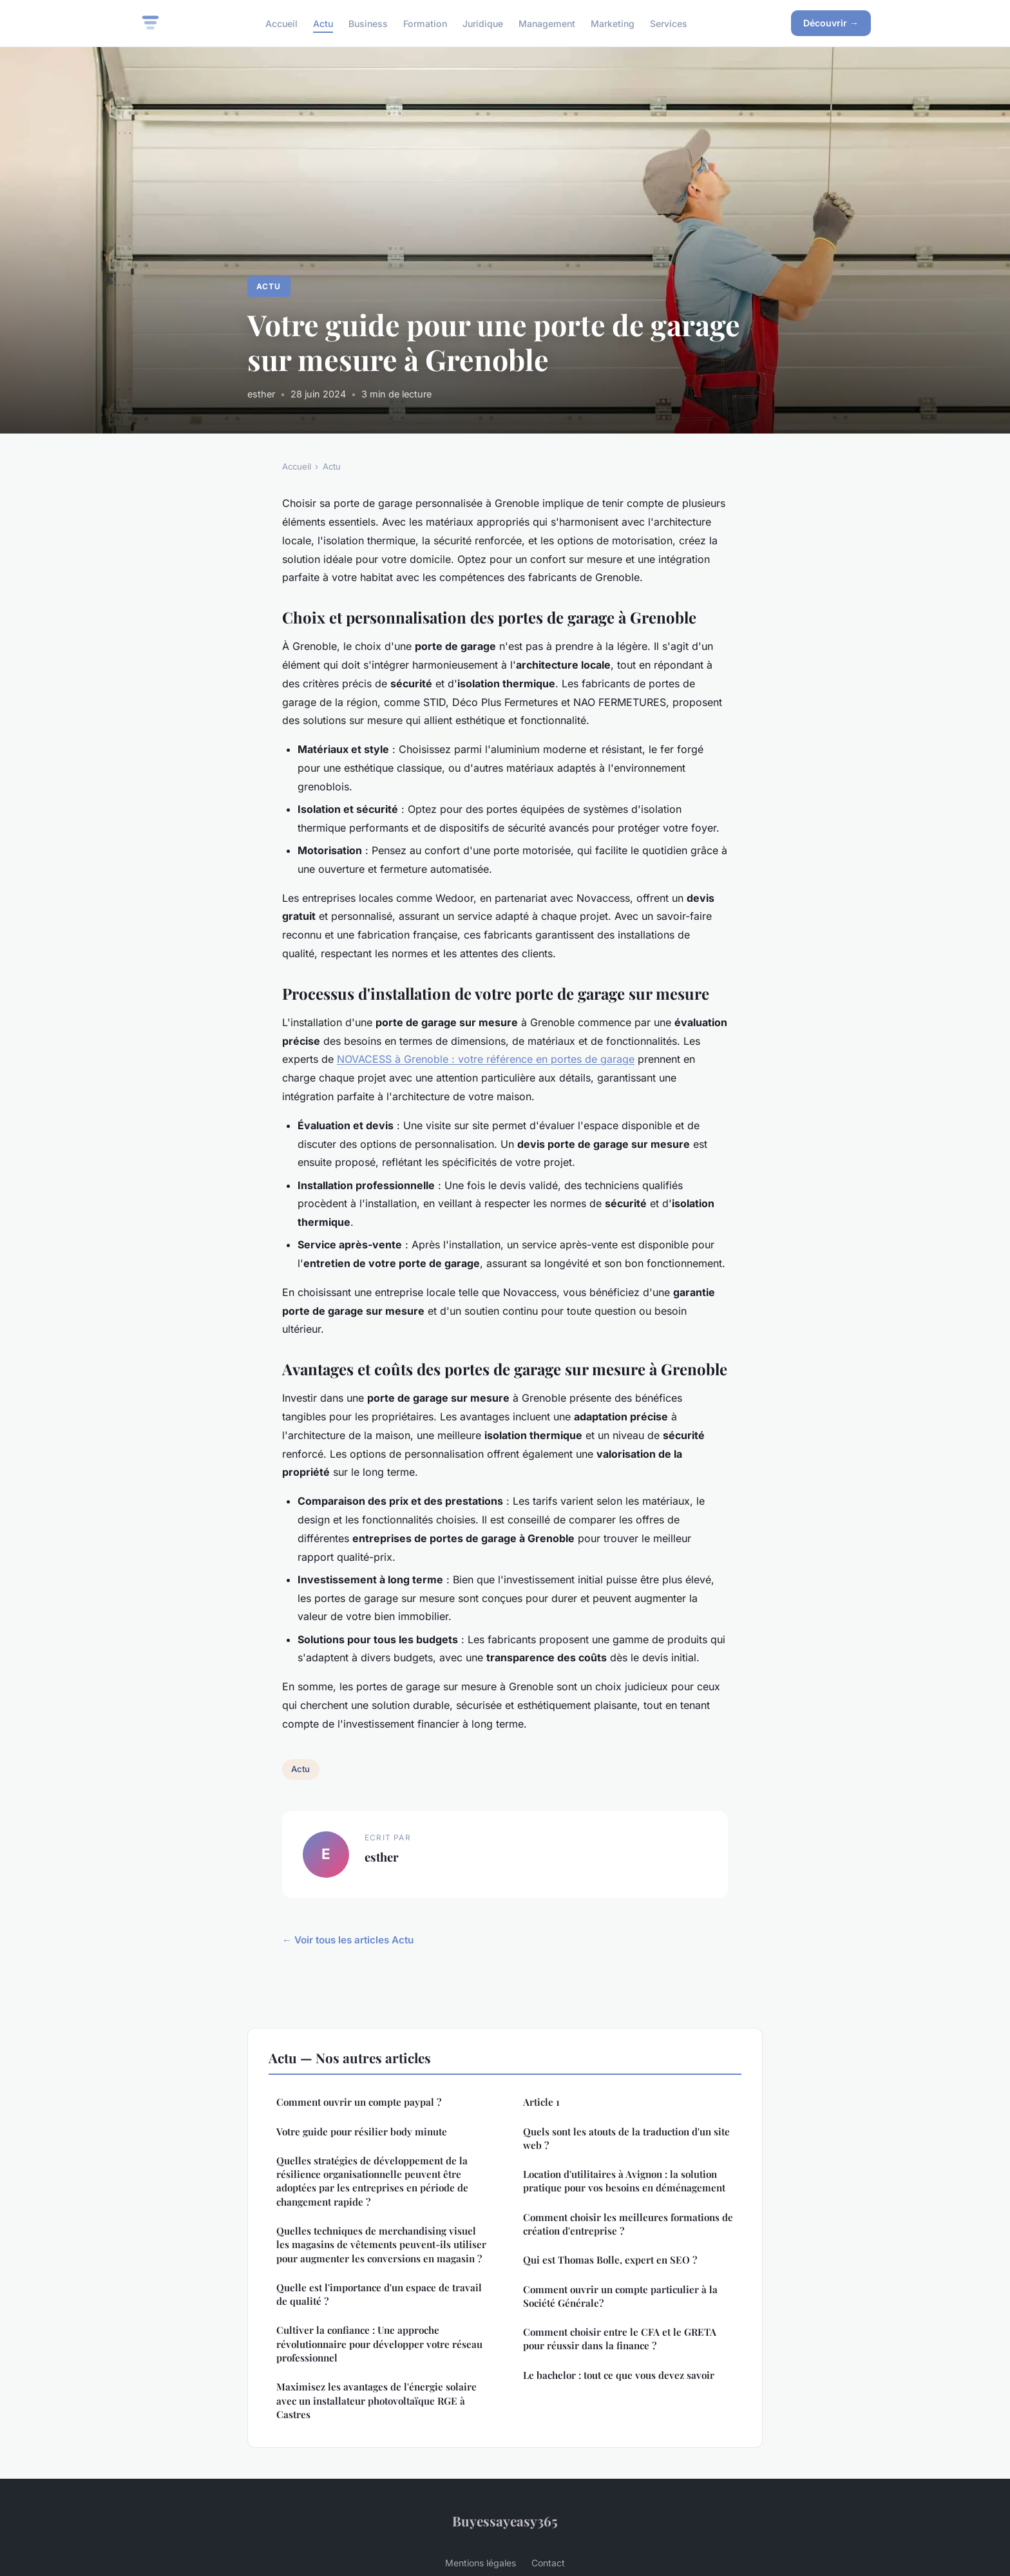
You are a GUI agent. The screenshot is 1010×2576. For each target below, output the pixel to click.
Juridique (482, 22)
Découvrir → (831, 22)
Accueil (281, 22)
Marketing (612, 22)
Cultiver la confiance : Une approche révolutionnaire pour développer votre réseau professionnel (379, 2343)
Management (547, 22)
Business (368, 22)
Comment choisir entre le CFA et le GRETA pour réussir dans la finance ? (619, 2338)
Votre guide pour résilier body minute (361, 2131)
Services (668, 22)
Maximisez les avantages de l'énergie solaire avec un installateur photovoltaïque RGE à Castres (376, 2400)
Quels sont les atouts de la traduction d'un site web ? (626, 2138)
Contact (548, 2562)
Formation (425, 22)
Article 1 (541, 2101)
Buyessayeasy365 (505, 2521)
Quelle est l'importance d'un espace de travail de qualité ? (379, 2294)
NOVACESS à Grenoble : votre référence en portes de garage (485, 1059)
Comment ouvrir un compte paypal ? (358, 2101)
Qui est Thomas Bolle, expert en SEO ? (610, 2259)
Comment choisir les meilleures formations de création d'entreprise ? (628, 2224)
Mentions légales (480, 2562)
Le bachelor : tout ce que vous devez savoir (618, 2375)
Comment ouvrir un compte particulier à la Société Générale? (620, 2296)
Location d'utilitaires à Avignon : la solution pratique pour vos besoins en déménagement (624, 2181)
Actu (323, 22)
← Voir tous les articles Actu (348, 1940)
